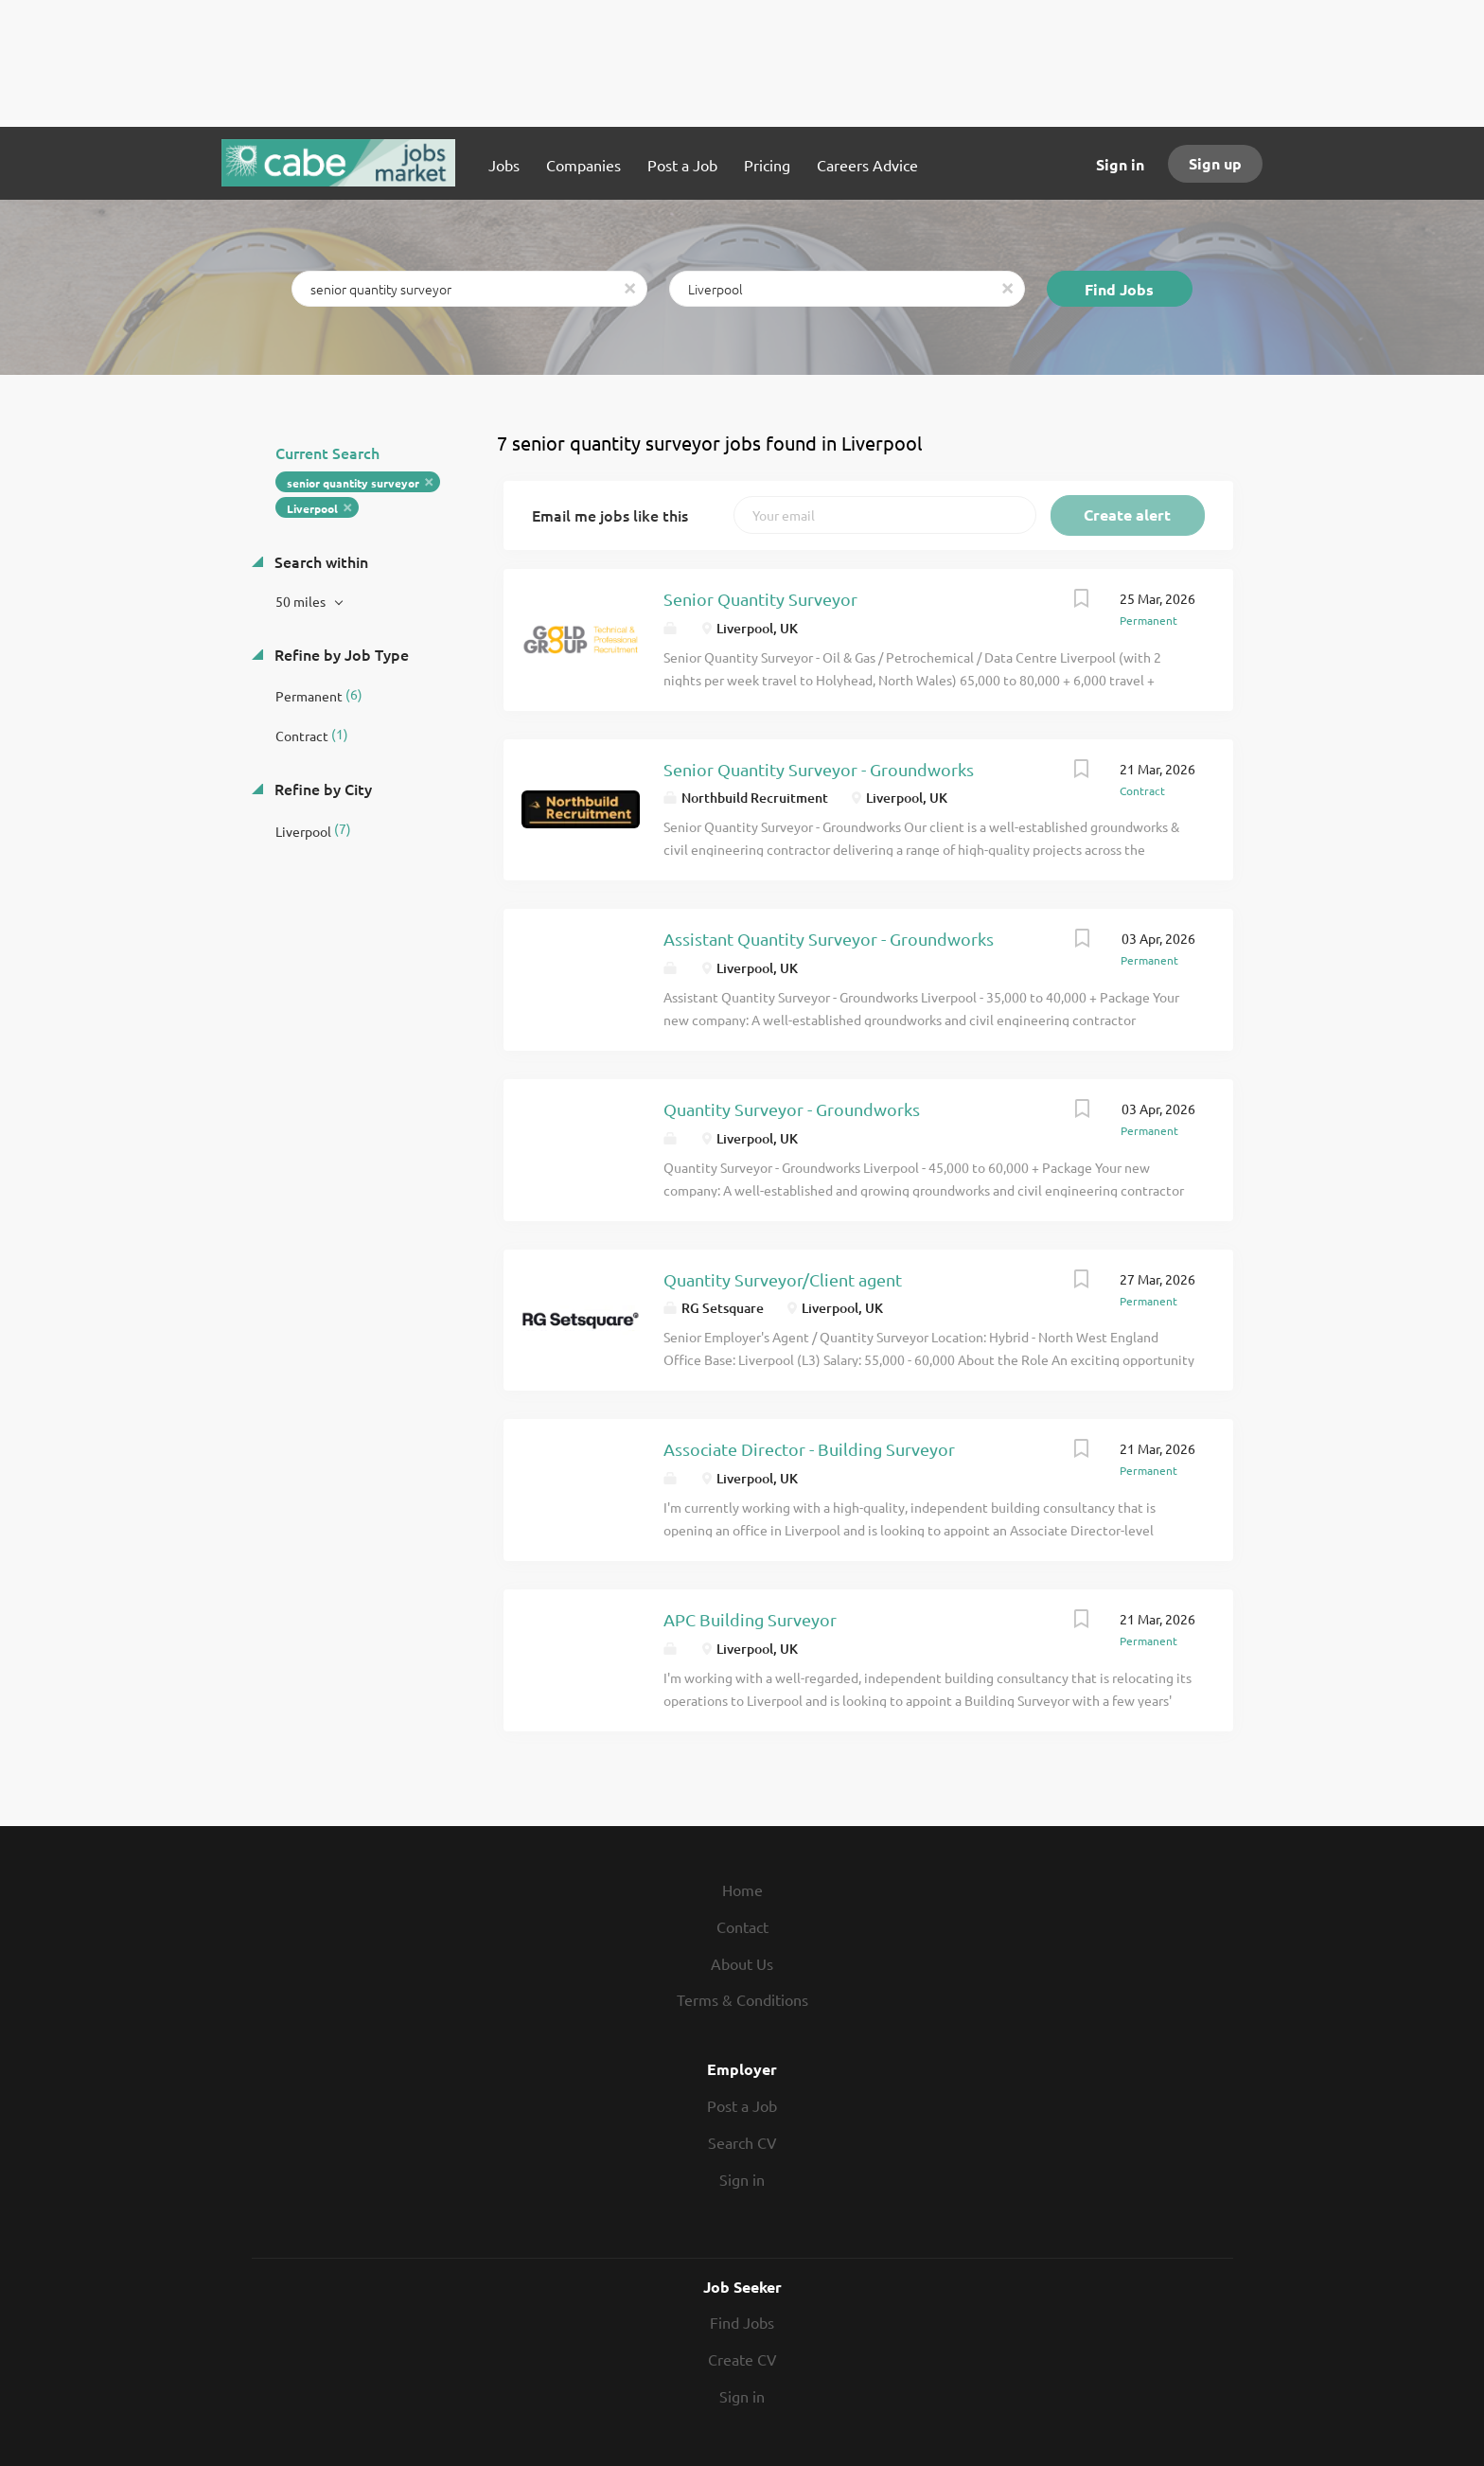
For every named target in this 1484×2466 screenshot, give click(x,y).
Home (742, 1889)
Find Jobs (1119, 289)
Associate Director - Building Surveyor (809, 1449)
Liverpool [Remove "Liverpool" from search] (312, 508)
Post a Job (742, 2105)
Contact (742, 1926)
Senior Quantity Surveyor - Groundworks (818, 769)
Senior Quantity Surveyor (760, 599)
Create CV (742, 2359)
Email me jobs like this (610, 515)
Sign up (1215, 163)
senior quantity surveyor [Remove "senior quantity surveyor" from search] (353, 482)
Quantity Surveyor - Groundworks (791, 1109)
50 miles (301, 601)
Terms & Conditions (742, 1999)
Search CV (742, 2142)
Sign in (1120, 164)
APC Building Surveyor (750, 1619)
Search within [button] (319, 561)
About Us (742, 1963)
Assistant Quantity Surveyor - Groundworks (828, 939)
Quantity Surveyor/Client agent (782, 1279)
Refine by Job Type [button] (340, 654)
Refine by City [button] (321, 788)
